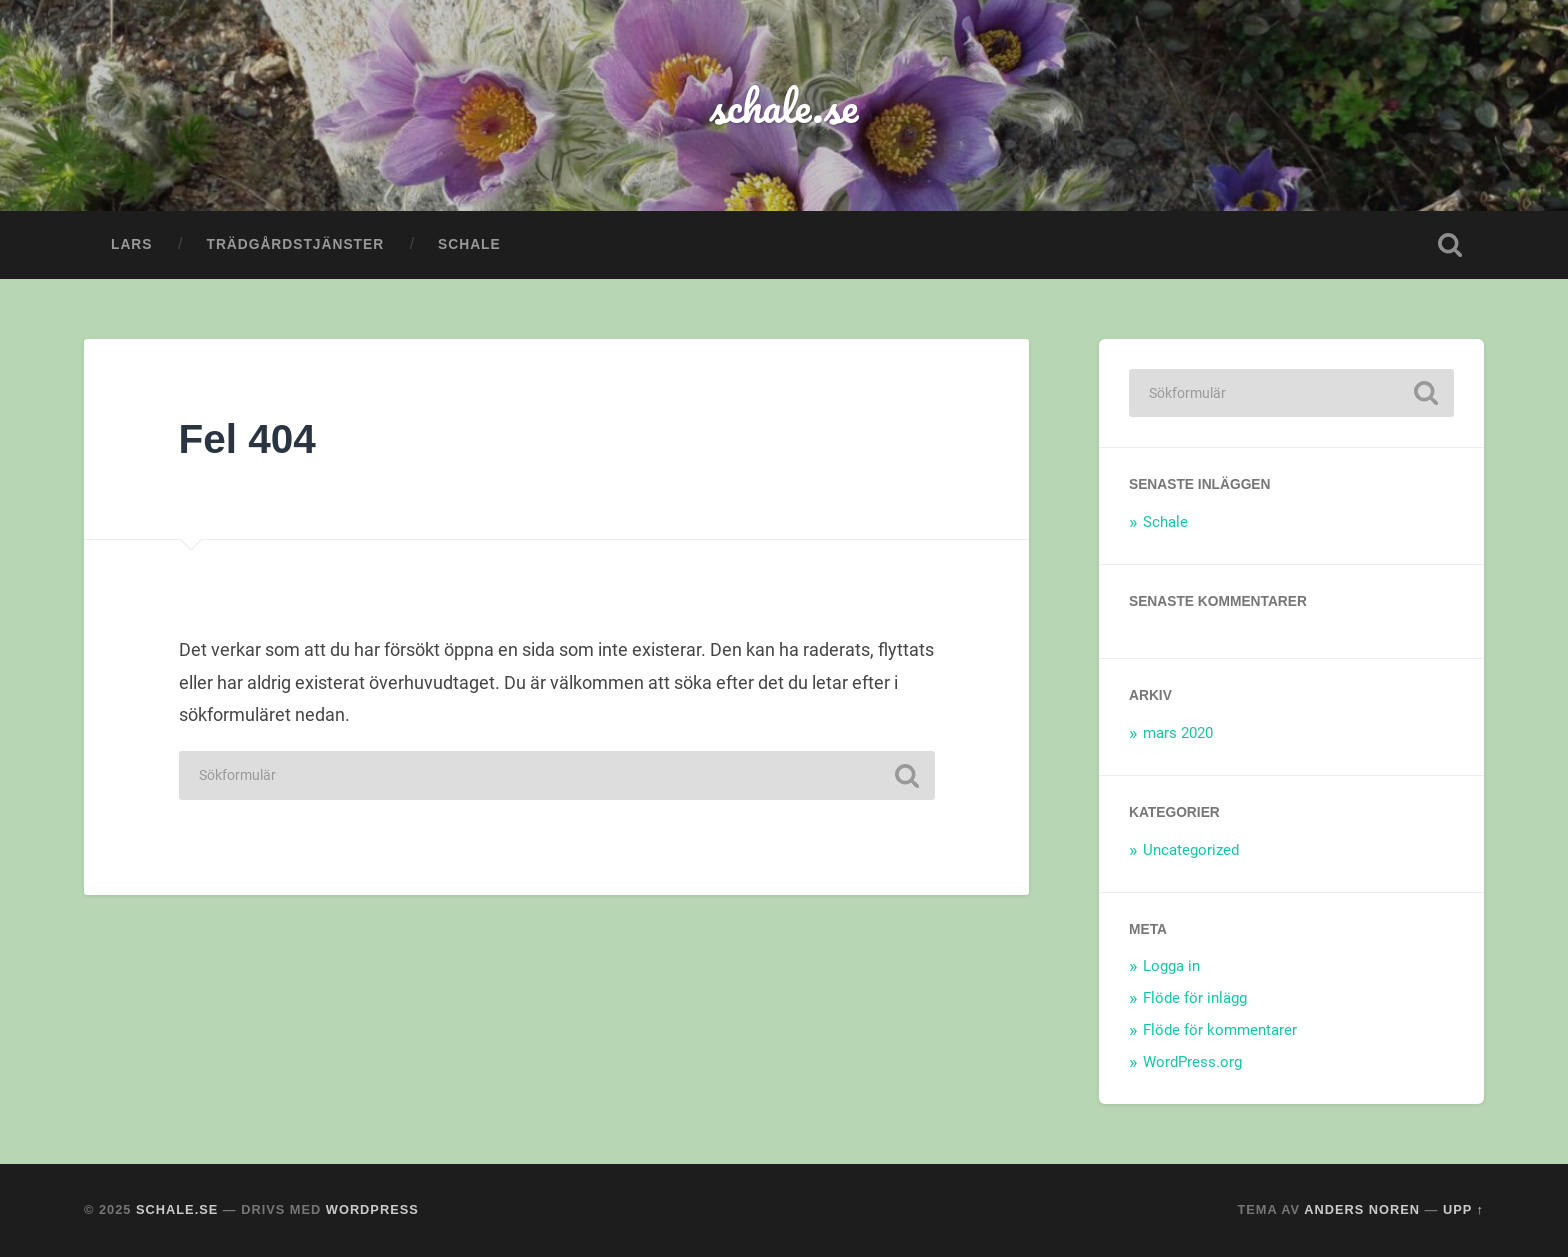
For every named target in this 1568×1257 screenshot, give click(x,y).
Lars (131, 244)
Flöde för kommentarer (1220, 1030)
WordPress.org (1192, 1062)
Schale (469, 244)
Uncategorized (1191, 850)
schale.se (784, 105)
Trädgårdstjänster (295, 244)
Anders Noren (1362, 1209)
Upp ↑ (1463, 1209)
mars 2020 (1178, 733)
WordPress (372, 1209)
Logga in (1171, 966)
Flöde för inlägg (1195, 998)
